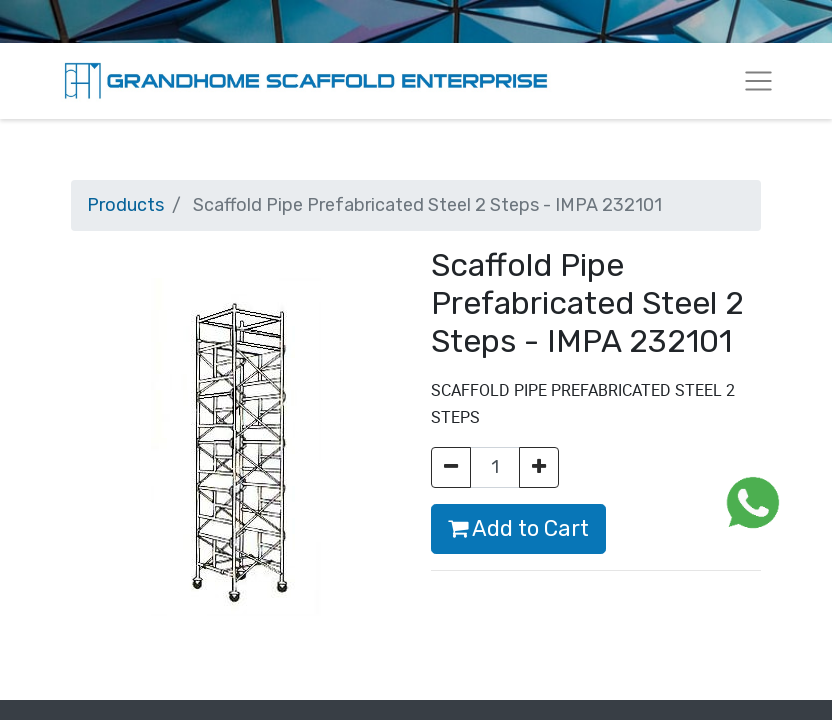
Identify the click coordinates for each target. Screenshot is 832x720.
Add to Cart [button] (518, 528)
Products (125, 205)
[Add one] (539, 467)
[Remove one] (451, 467)
